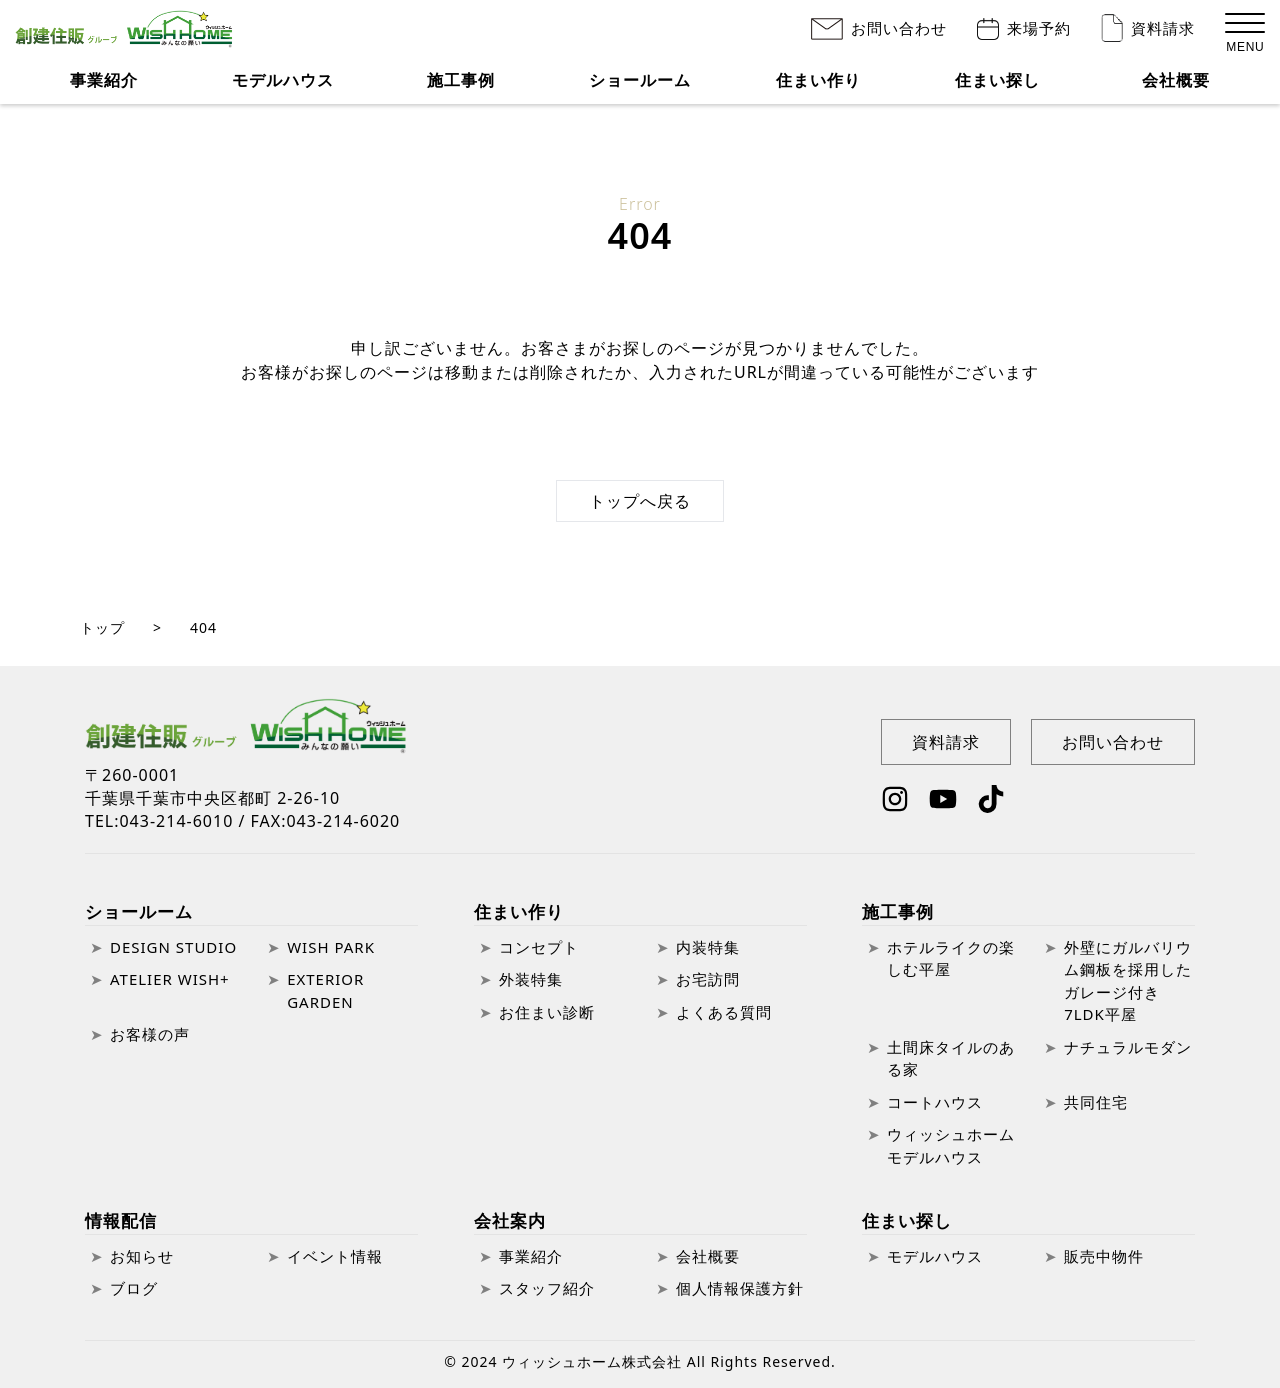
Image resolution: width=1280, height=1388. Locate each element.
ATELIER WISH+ (170, 979)
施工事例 (898, 911)
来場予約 (1039, 32)
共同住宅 (1096, 1102)
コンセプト (539, 947)
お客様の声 (150, 1034)
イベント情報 (335, 1256)
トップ (102, 627)
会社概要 (1176, 89)
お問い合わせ (899, 32)
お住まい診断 (547, 1012)
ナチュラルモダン (1128, 1047)
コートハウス (935, 1102)
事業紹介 (104, 89)
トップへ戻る (640, 501)
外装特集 (531, 979)
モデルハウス (283, 89)
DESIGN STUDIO (173, 947)
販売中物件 (1104, 1256)
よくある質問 (724, 1012)
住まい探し (997, 89)
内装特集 (708, 947)
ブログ (134, 1288)
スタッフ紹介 (547, 1288)
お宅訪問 (708, 979)
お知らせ (142, 1256)
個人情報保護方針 (740, 1288)
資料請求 (1163, 32)
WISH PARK (331, 947)
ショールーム (139, 911)
